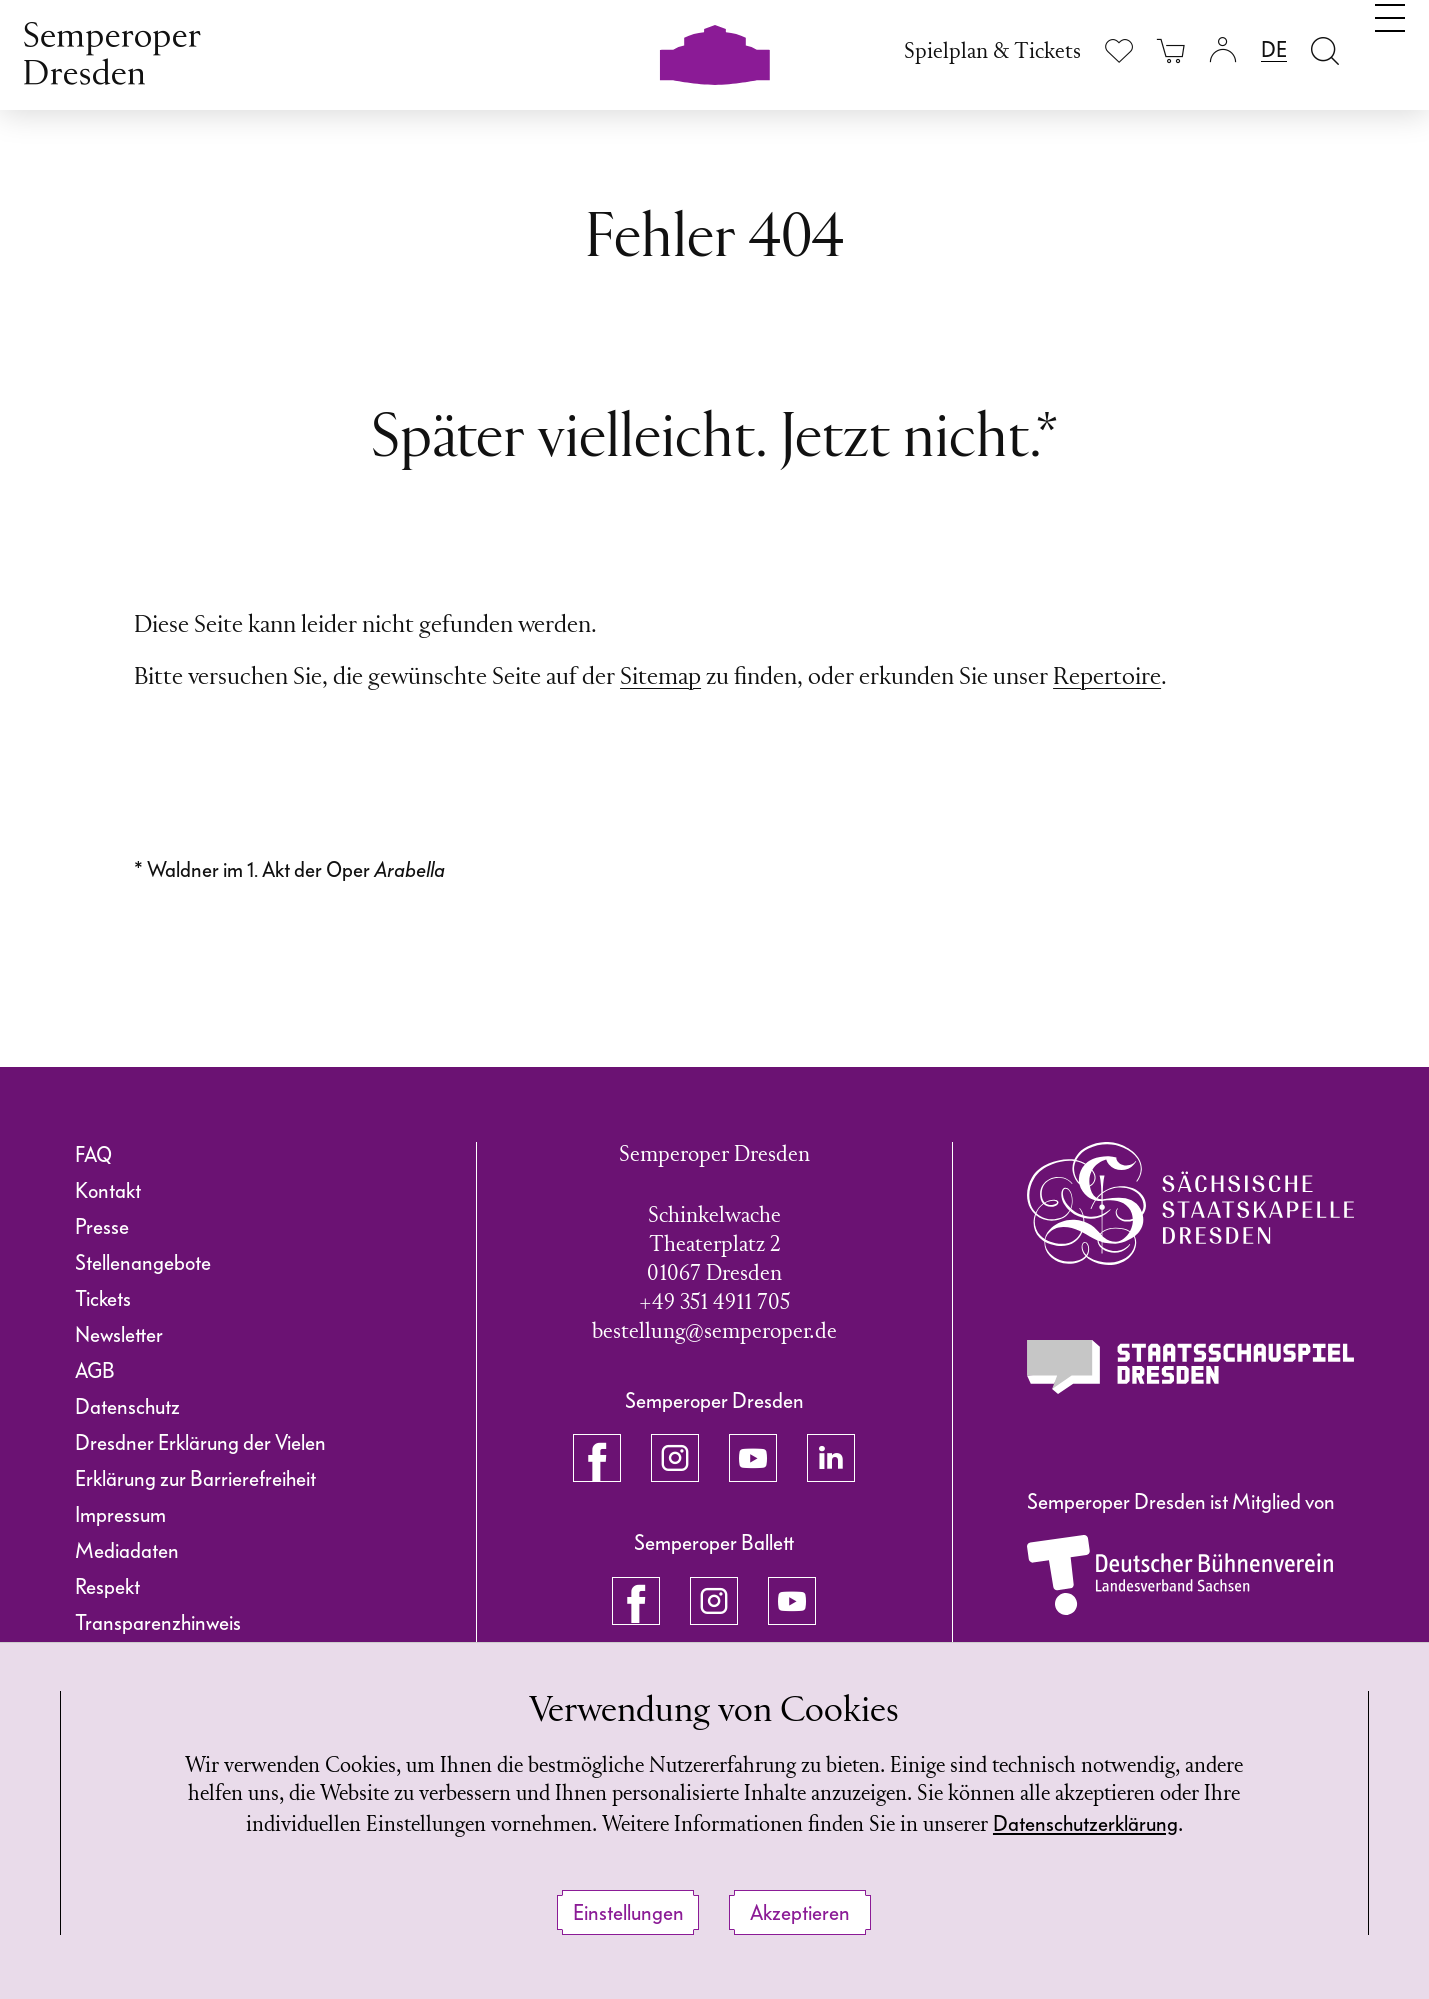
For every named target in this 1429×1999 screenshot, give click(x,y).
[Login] (1223, 50)
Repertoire (1107, 678)
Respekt (107, 1587)
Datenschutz (127, 1407)
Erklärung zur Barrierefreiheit (195, 1479)
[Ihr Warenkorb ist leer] (1171, 50)
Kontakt (108, 1191)
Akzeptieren (800, 1913)
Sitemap (660, 678)
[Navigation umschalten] (1390, 48)
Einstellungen (628, 1913)
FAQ (93, 1155)
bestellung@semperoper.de (714, 1332)
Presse (102, 1227)
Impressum (120, 1515)
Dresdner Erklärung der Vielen (200, 1443)
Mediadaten (127, 1551)
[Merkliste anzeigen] (1119, 50)
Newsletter (119, 1335)
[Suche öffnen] (1325, 50)
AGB (95, 1371)
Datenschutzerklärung (711, 1824)
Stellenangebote (143, 1263)
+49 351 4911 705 (714, 1303)
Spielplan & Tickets (992, 52)
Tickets (103, 1299)
